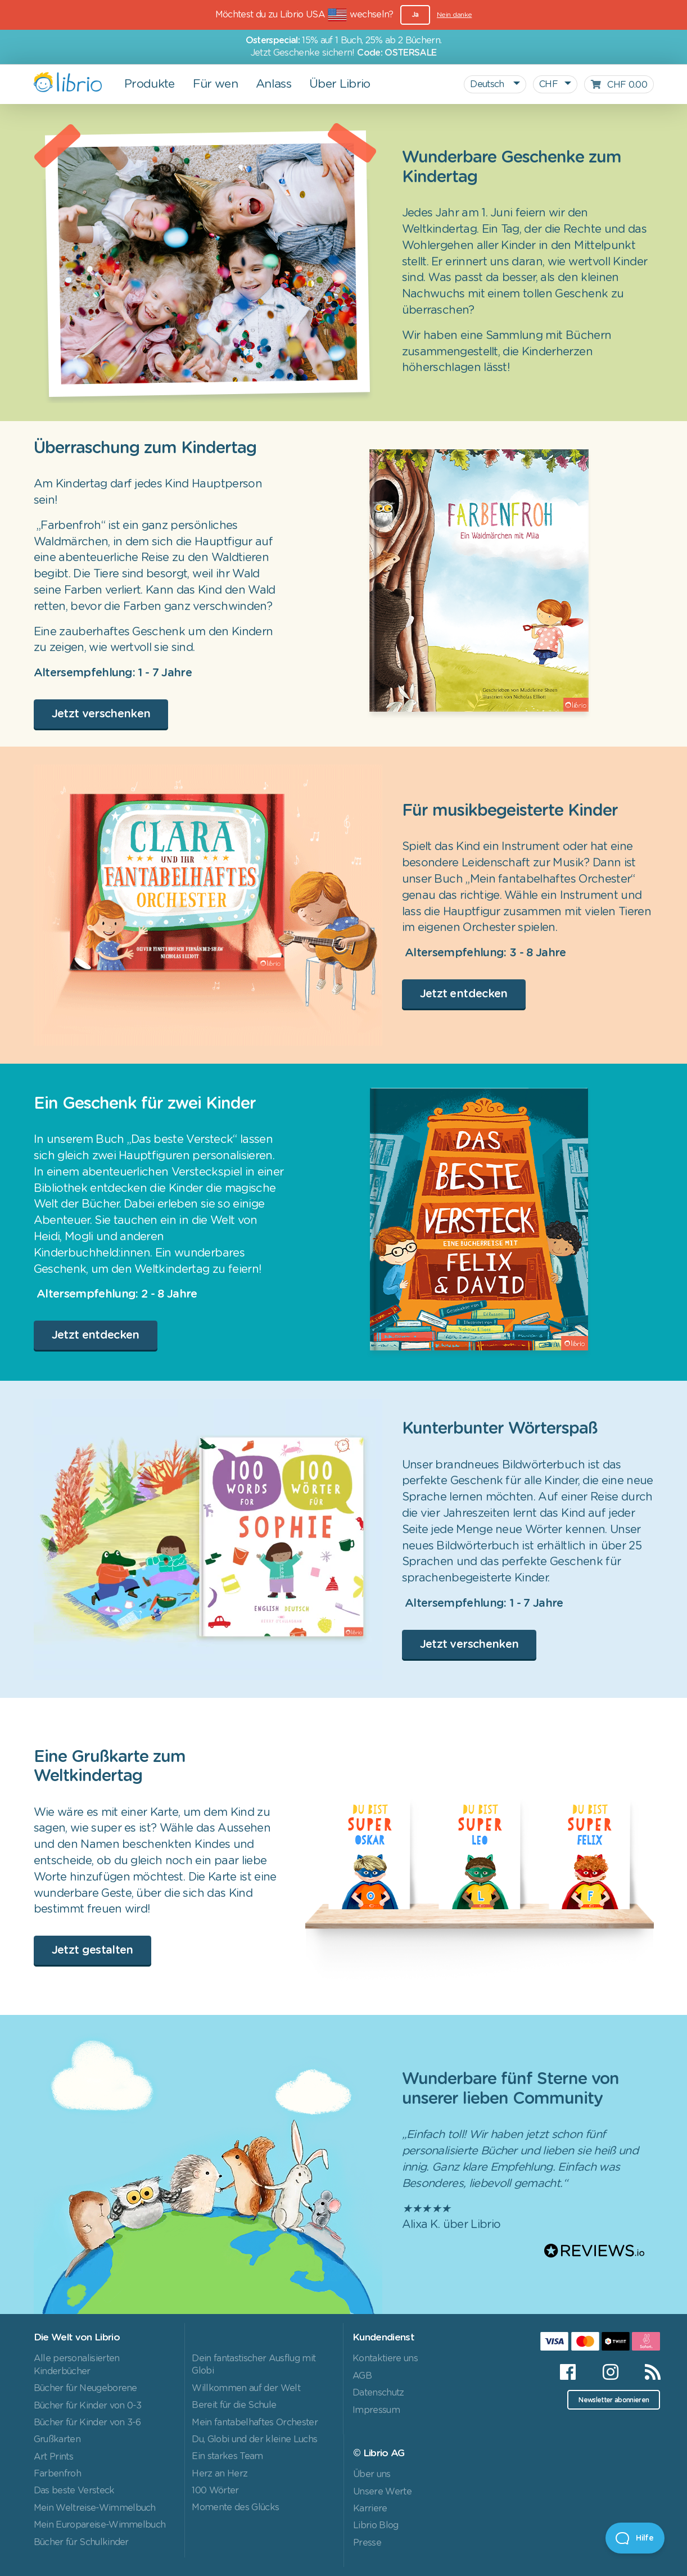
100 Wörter (215, 2490)
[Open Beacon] (635, 2538)
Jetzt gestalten (92, 1950)
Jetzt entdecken (464, 994)
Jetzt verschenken (101, 714)
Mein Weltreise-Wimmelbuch (95, 2507)
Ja (415, 14)
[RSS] (645, 2372)
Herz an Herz (219, 2473)
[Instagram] (610, 2372)
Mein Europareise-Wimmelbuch (100, 2524)
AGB (362, 2375)
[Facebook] (567, 2372)
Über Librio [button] (339, 84)
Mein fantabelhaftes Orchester (255, 2422)
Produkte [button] (149, 84)
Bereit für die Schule (234, 2405)
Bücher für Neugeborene (85, 2388)
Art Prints (53, 2456)
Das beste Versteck (74, 2490)
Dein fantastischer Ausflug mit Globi (253, 2364)
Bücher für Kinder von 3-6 (87, 2422)
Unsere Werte (382, 2491)
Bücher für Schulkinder (81, 2542)
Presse (367, 2542)
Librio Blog (376, 2525)
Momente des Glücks (235, 2507)
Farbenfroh (57, 2473)
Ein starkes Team (227, 2456)
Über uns (372, 2474)
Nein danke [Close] (454, 14)
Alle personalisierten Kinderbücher (77, 2364)
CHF (548, 84)
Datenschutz (378, 2392)
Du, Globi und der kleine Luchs (254, 2439)
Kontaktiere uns (385, 2358)
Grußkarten (57, 2439)
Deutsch (488, 84)
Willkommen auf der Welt (246, 2388)
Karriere (370, 2508)
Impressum (376, 2410)
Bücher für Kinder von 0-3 (88, 2405)
